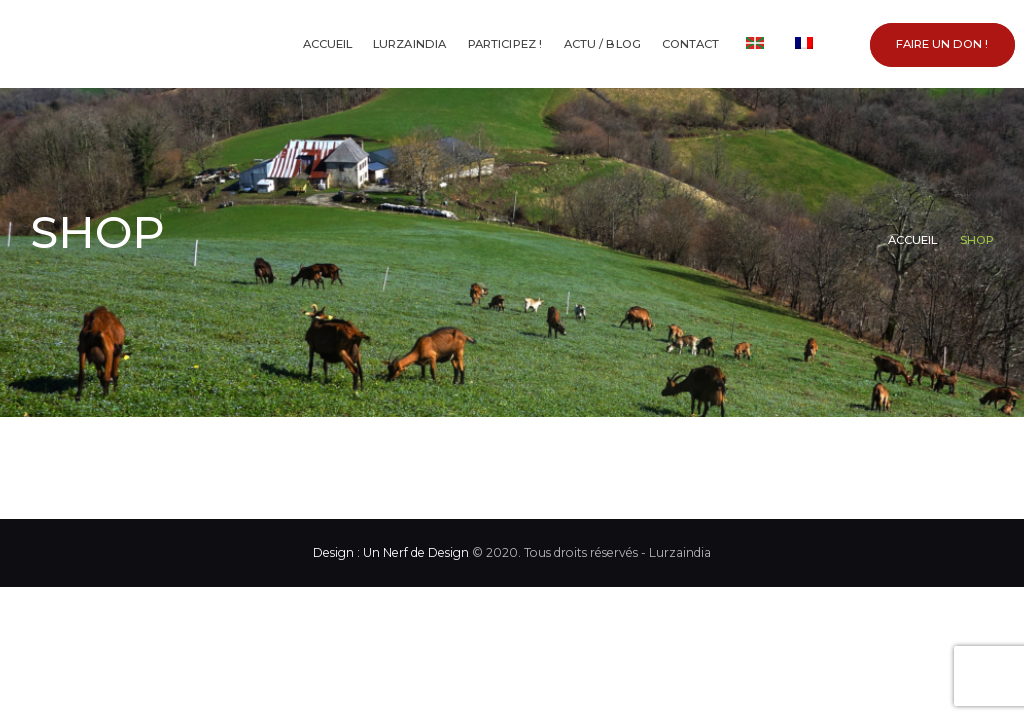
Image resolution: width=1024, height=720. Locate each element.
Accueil (912, 240)
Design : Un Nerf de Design (391, 552)
